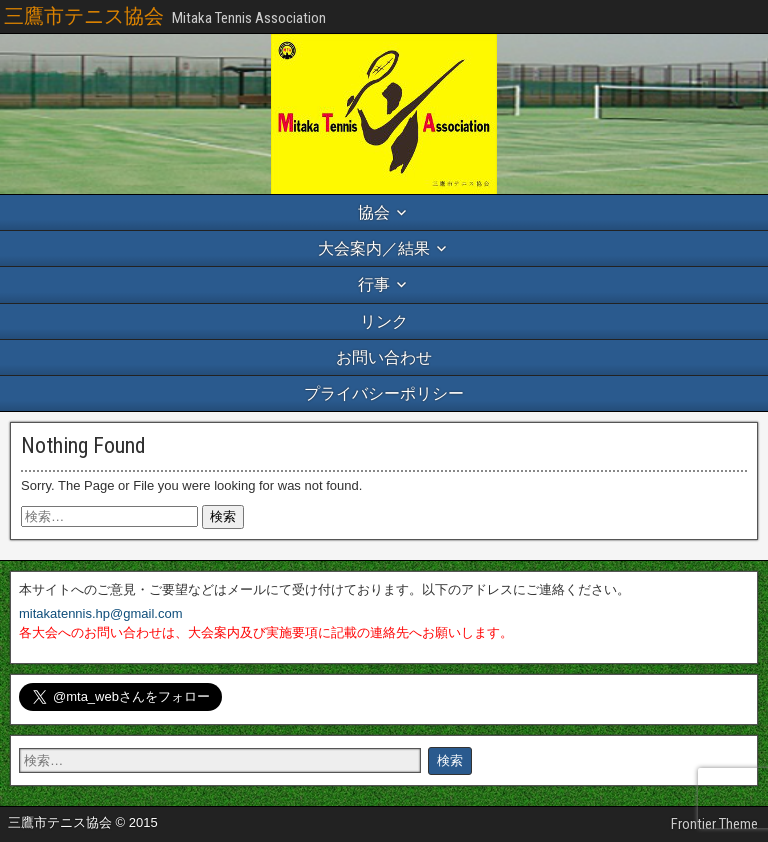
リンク (384, 321)
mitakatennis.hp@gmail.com (100, 613)
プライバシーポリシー (384, 393)
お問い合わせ (384, 357)
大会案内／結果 (374, 248)
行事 (374, 284)
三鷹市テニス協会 (84, 16)
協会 (374, 212)
